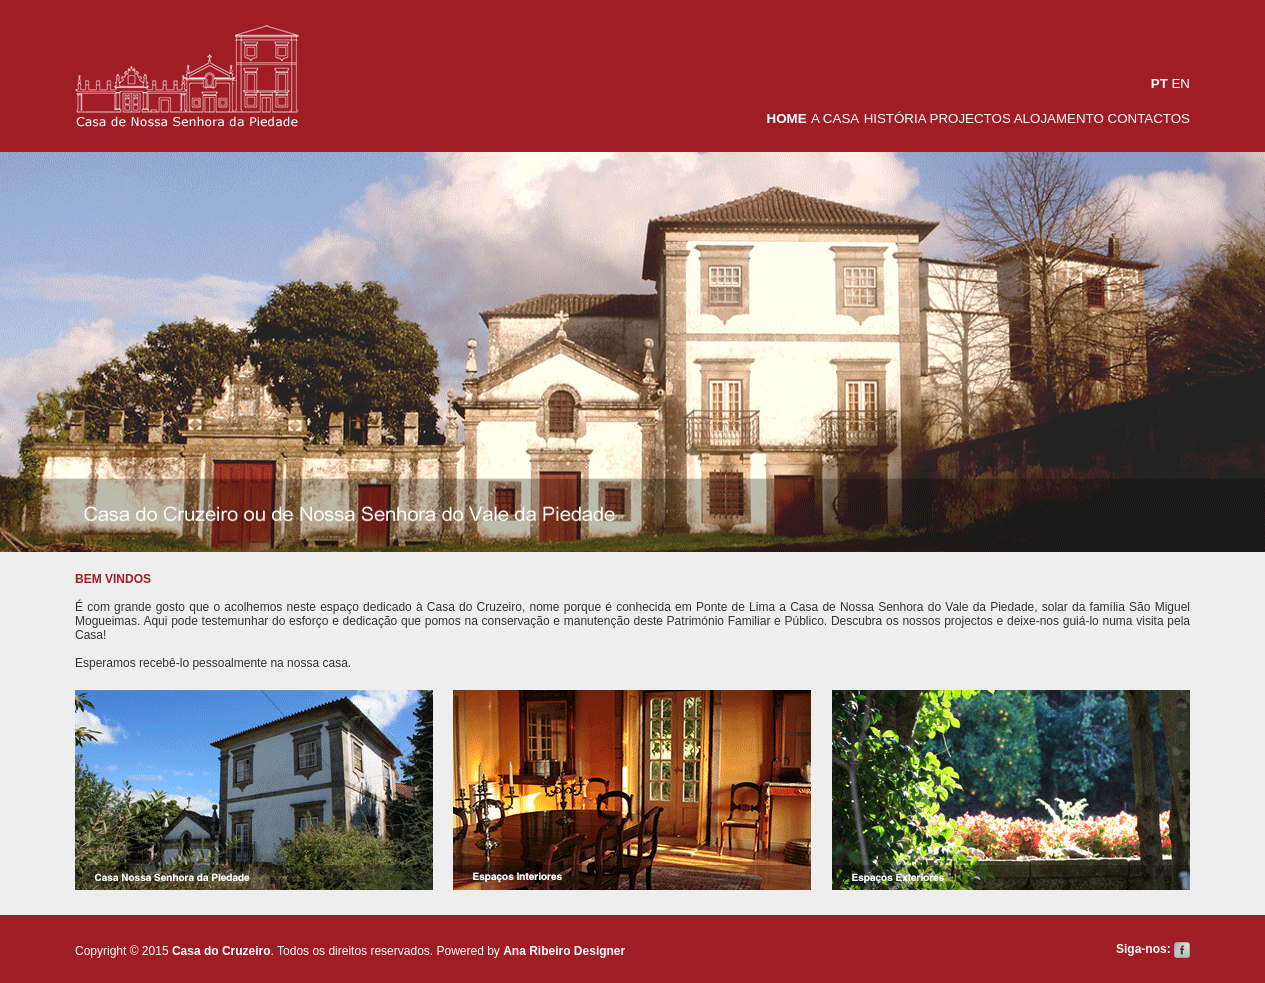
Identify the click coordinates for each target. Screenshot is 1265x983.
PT (1159, 83)
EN (1180, 83)
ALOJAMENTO (1059, 118)
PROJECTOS (972, 118)
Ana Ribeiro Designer (564, 951)
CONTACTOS (1147, 118)
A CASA (835, 118)
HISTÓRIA (897, 118)
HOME (787, 118)
